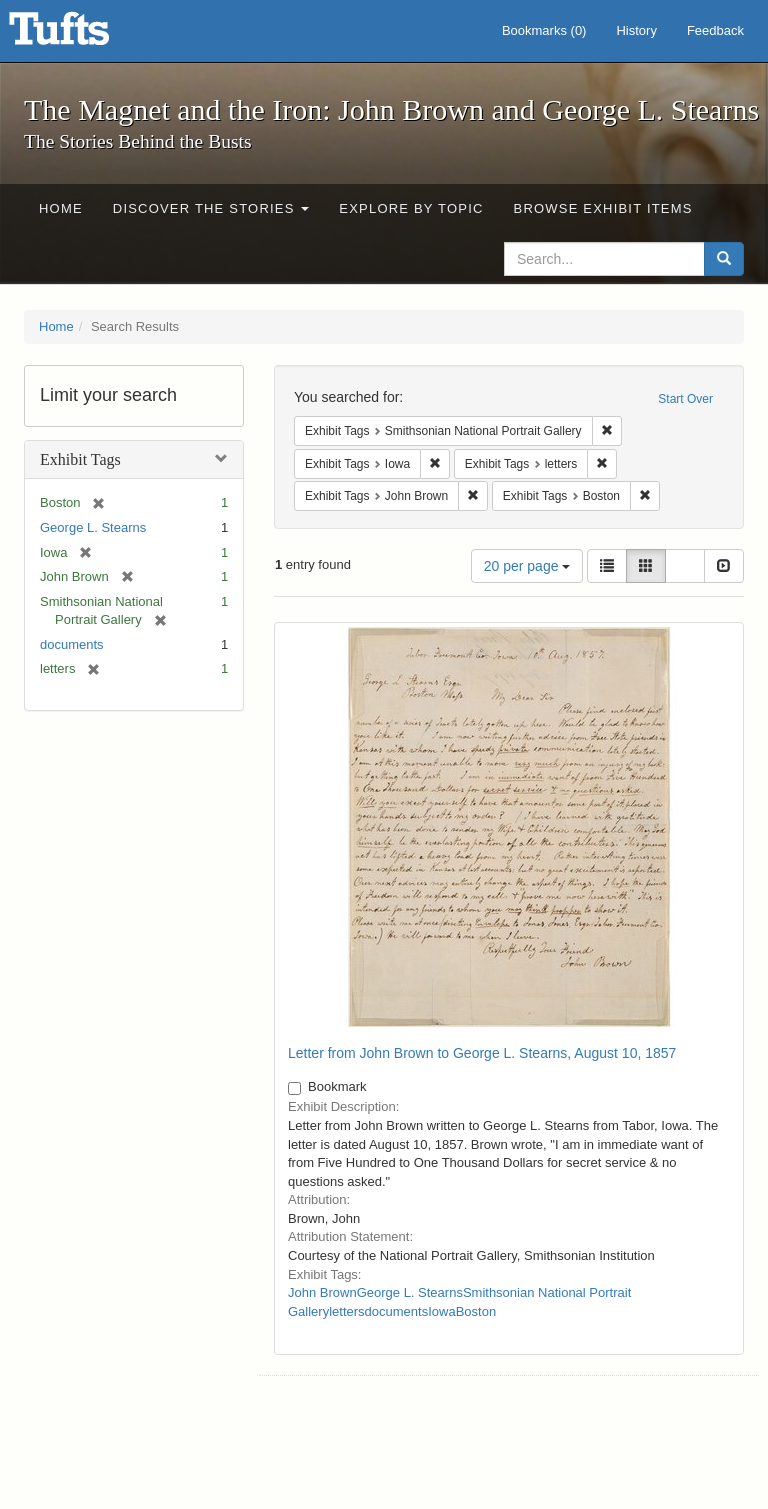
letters (346, 1311)
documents (72, 644)
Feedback (715, 30)
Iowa (441, 1311)
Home (61, 208)
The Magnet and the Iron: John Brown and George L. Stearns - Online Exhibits (84, 35)
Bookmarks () (544, 30)
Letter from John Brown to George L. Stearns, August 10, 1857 (482, 1053)
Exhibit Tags (80, 459)
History (636, 30)
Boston (476, 1311)
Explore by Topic (411, 208)
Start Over (685, 399)
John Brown (322, 1292)
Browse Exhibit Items (603, 208)
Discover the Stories (211, 208)
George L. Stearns (93, 527)
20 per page (527, 566)
